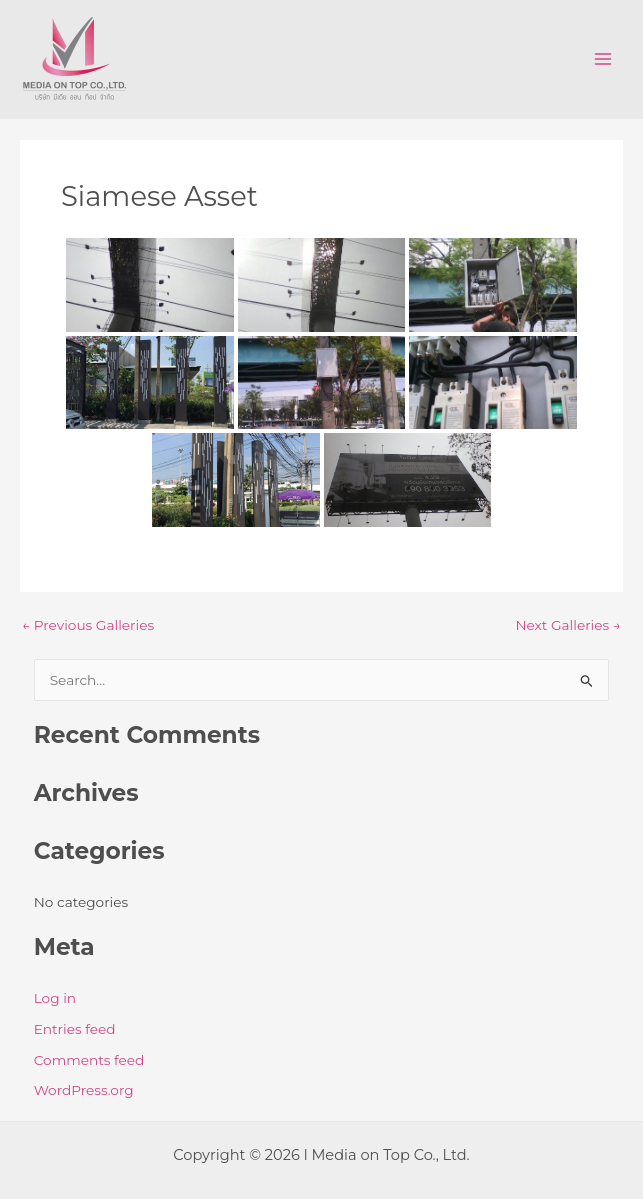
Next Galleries (568, 626)
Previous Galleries (88, 626)
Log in (55, 998)
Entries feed (75, 1029)
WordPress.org (84, 1090)
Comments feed (89, 1060)
